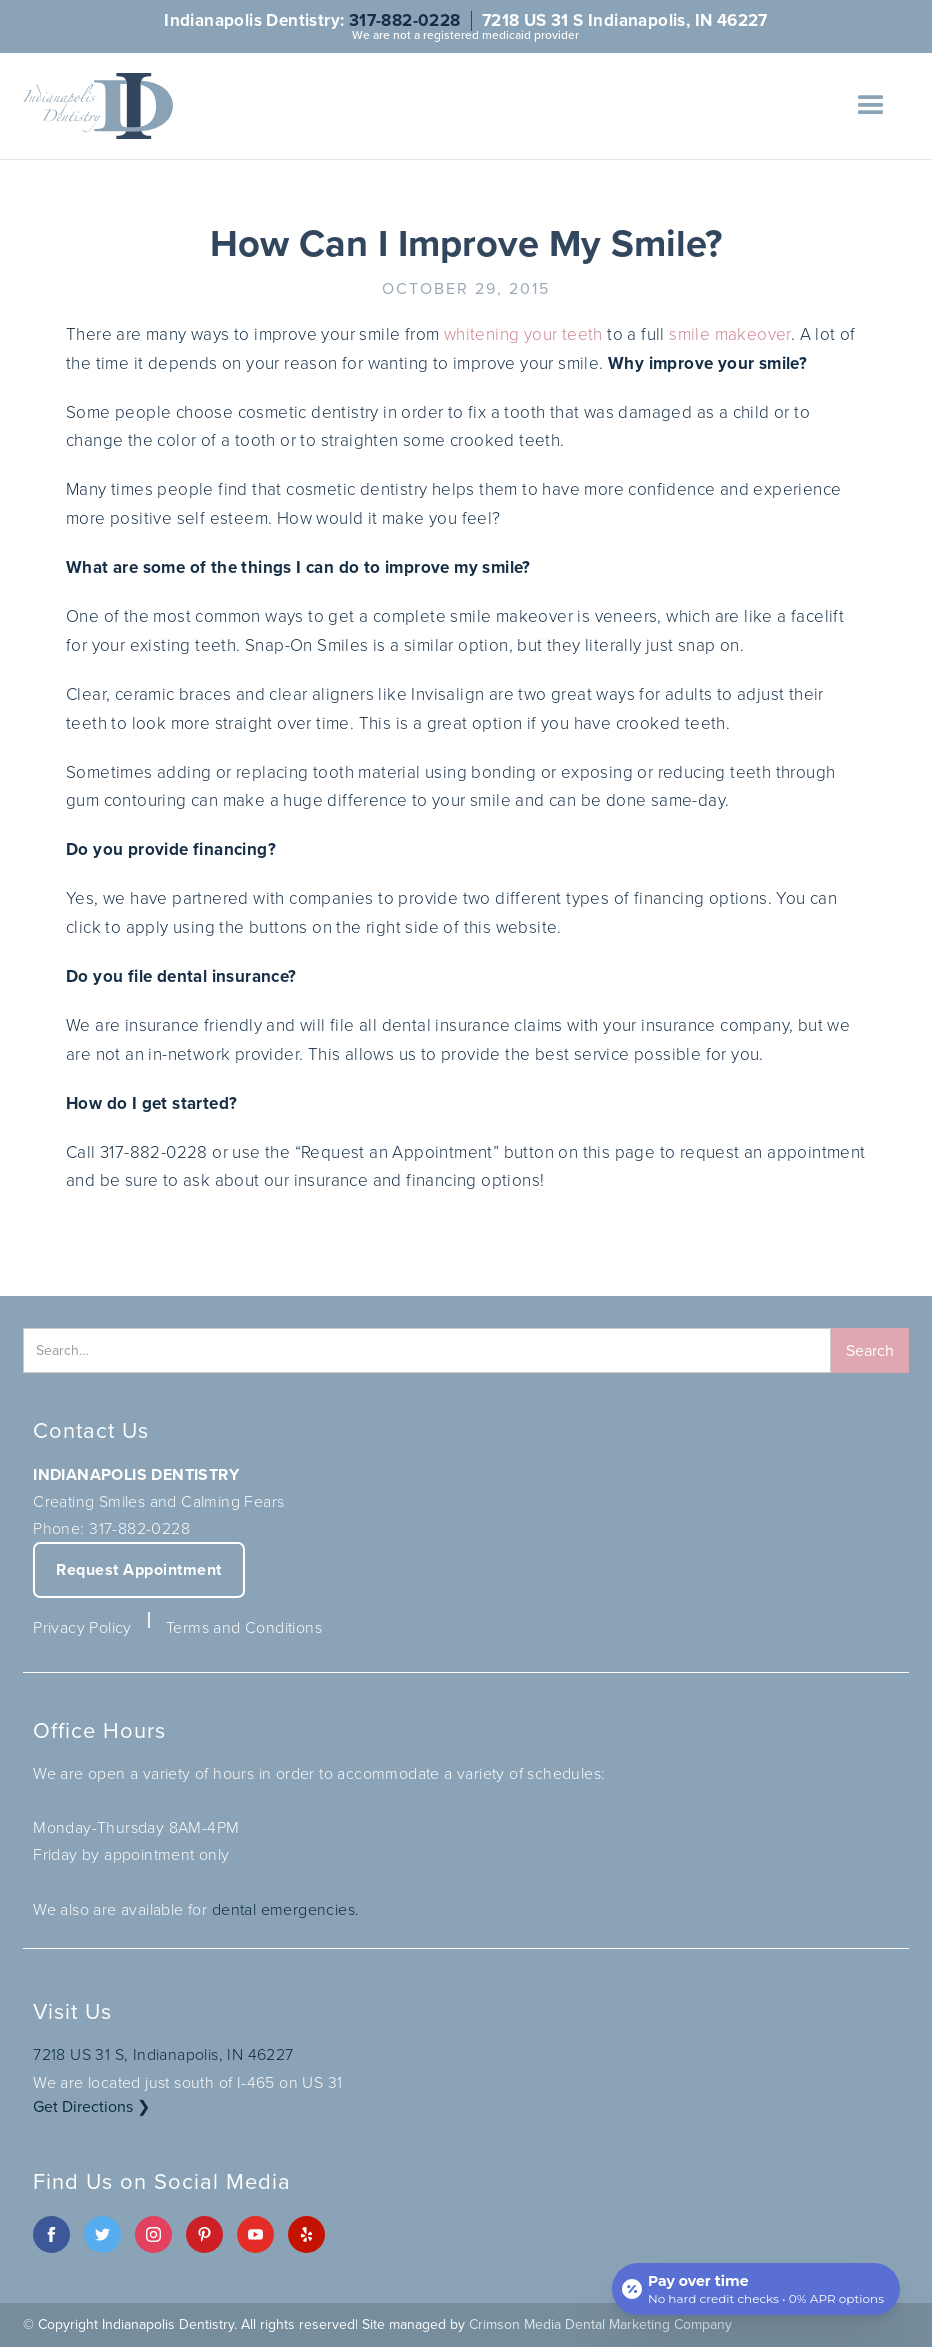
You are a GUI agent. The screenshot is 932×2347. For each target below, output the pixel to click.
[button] (871, 106)
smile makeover (730, 334)
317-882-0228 (405, 20)
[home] (98, 106)
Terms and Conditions (244, 1627)
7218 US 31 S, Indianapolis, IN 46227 (163, 2054)
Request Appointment (139, 1569)
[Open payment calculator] (756, 2289)
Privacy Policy (82, 1627)
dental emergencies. (286, 1909)
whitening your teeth (523, 334)
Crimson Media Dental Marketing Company (600, 2324)
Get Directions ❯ (91, 2106)
